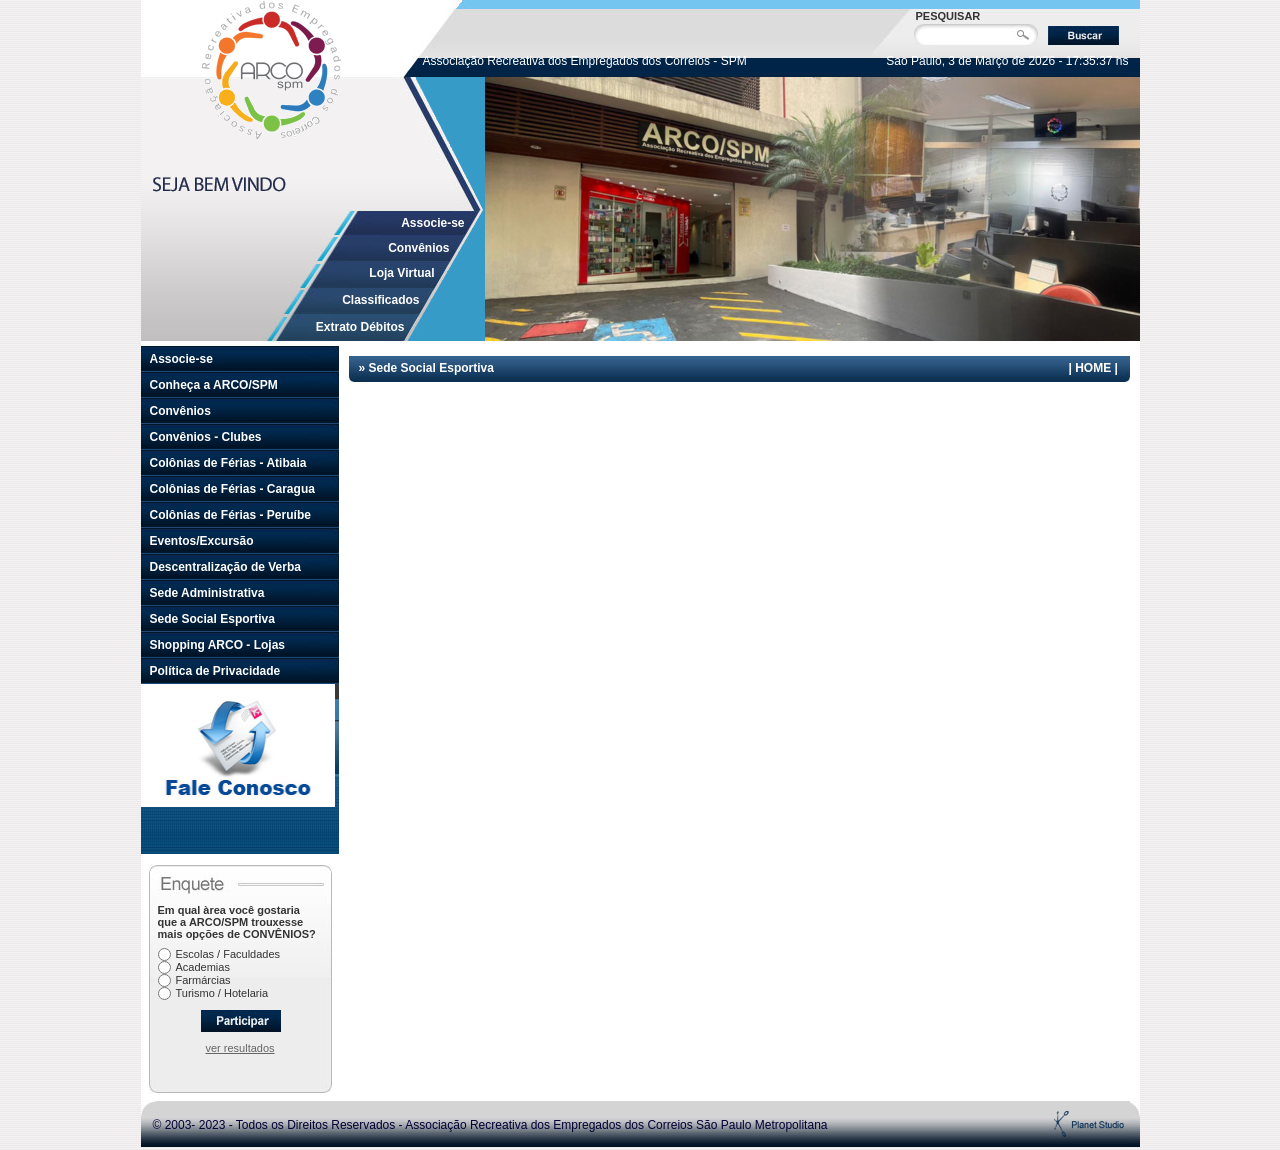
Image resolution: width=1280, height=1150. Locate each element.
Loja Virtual (401, 273)
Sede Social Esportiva (212, 619)
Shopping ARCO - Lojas (218, 645)
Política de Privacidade (215, 671)
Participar (241, 1021)
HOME (1093, 368)
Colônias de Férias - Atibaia (228, 463)
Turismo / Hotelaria (222, 993)
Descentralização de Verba (225, 567)
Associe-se (432, 223)
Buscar (1083, 35)
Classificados (380, 300)
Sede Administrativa (207, 593)
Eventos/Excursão (202, 541)
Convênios (418, 248)
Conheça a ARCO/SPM (214, 385)
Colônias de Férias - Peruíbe (230, 515)
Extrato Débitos (360, 327)
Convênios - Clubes (206, 437)
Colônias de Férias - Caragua (232, 489)
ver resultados (239, 1048)
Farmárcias (203, 980)
